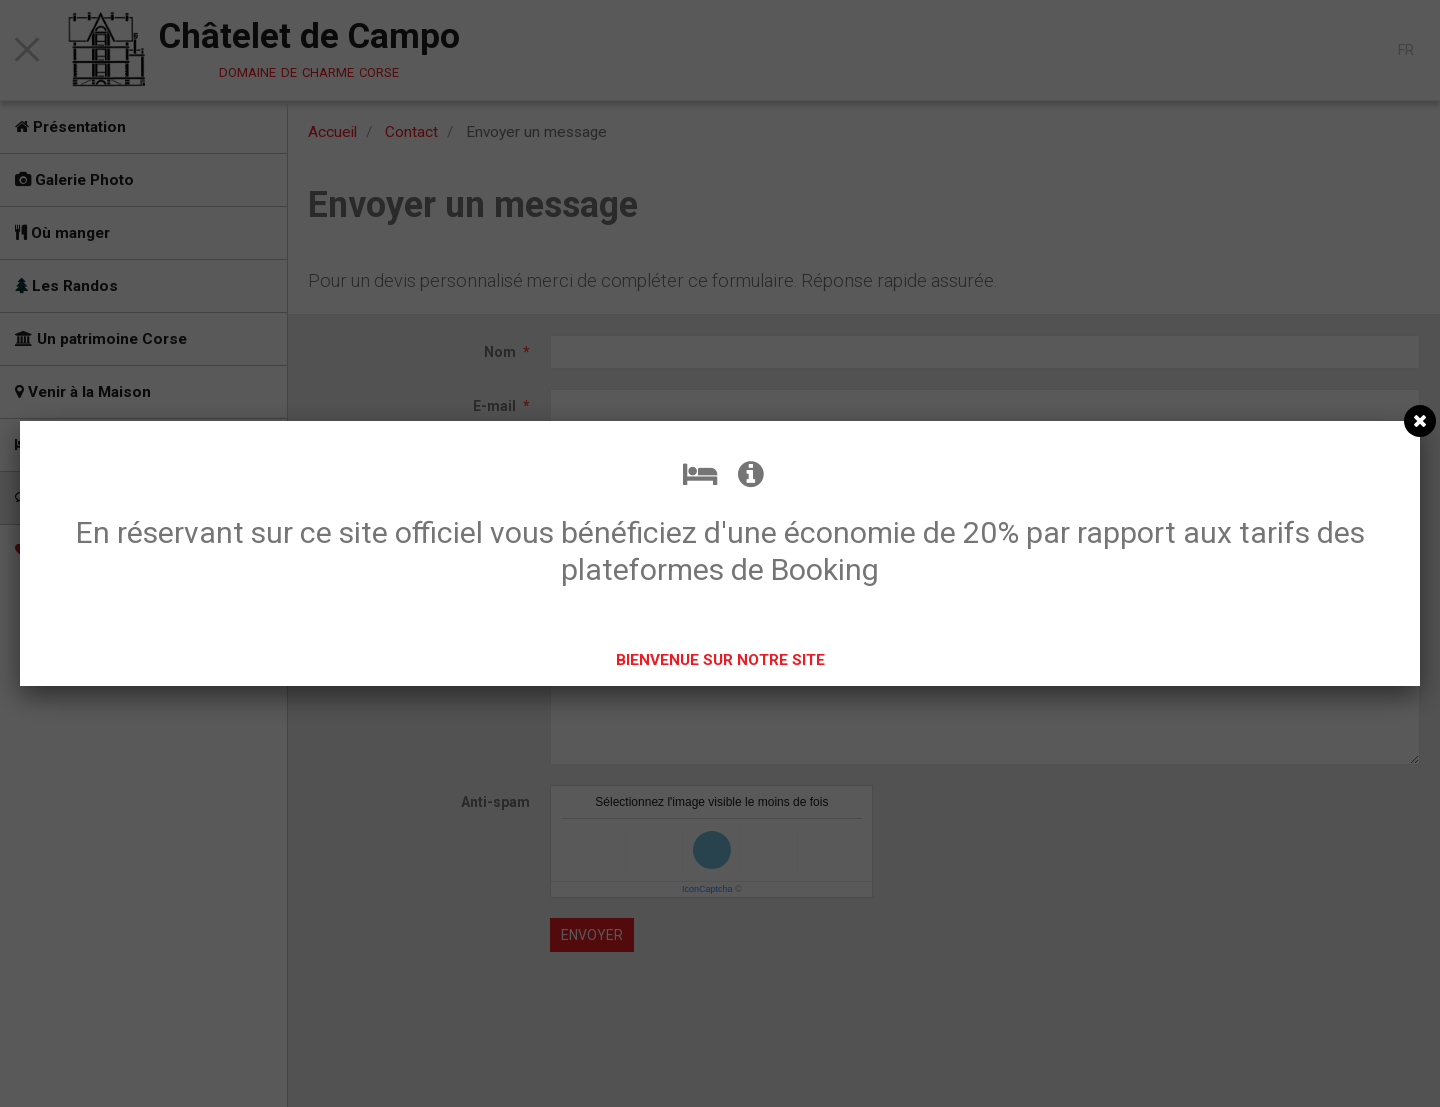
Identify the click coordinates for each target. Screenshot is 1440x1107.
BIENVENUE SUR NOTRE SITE (720, 660)
